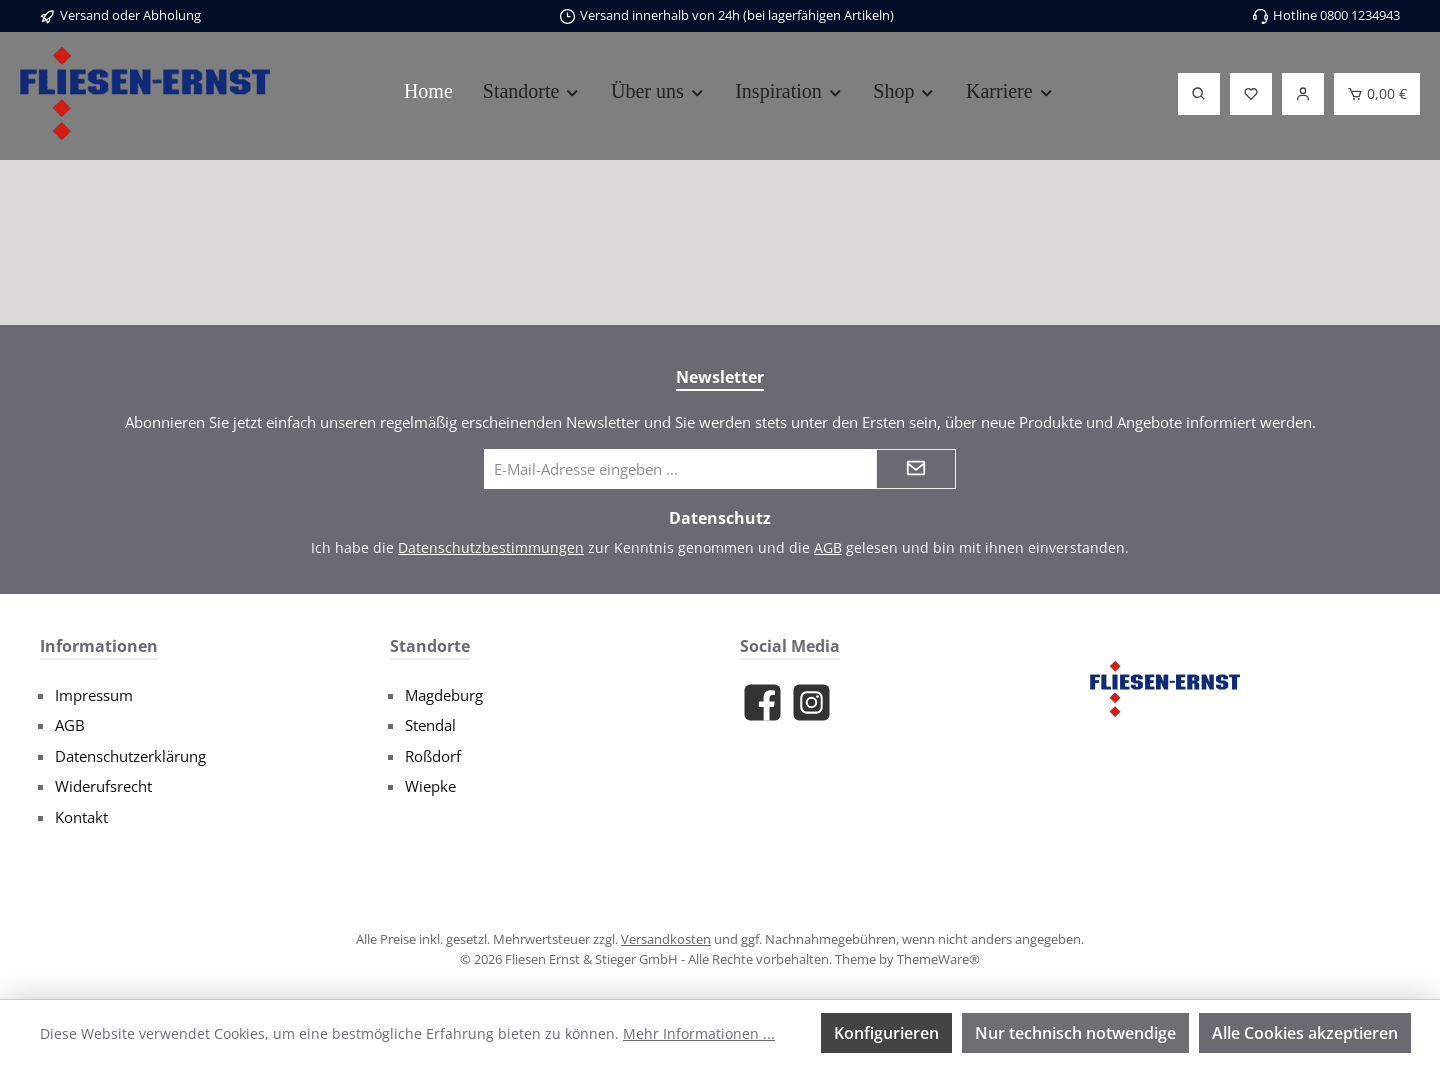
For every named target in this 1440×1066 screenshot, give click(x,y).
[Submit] (916, 469)
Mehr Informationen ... (699, 1033)
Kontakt (81, 817)
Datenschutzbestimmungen (491, 547)
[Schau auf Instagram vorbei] (811, 702)
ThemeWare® (938, 959)
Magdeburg (444, 695)
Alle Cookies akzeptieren (1305, 1033)
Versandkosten (666, 939)
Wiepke (430, 786)
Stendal (430, 725)
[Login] (1303, 94)
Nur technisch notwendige (1075, 1033)
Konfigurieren (886, 1033)
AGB (828, 547)
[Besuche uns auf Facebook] (762, 702)
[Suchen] (1199, 94)
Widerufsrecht (103, 786)
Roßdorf (433, 756)
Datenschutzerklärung (130, 756)
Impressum (94, 695)
